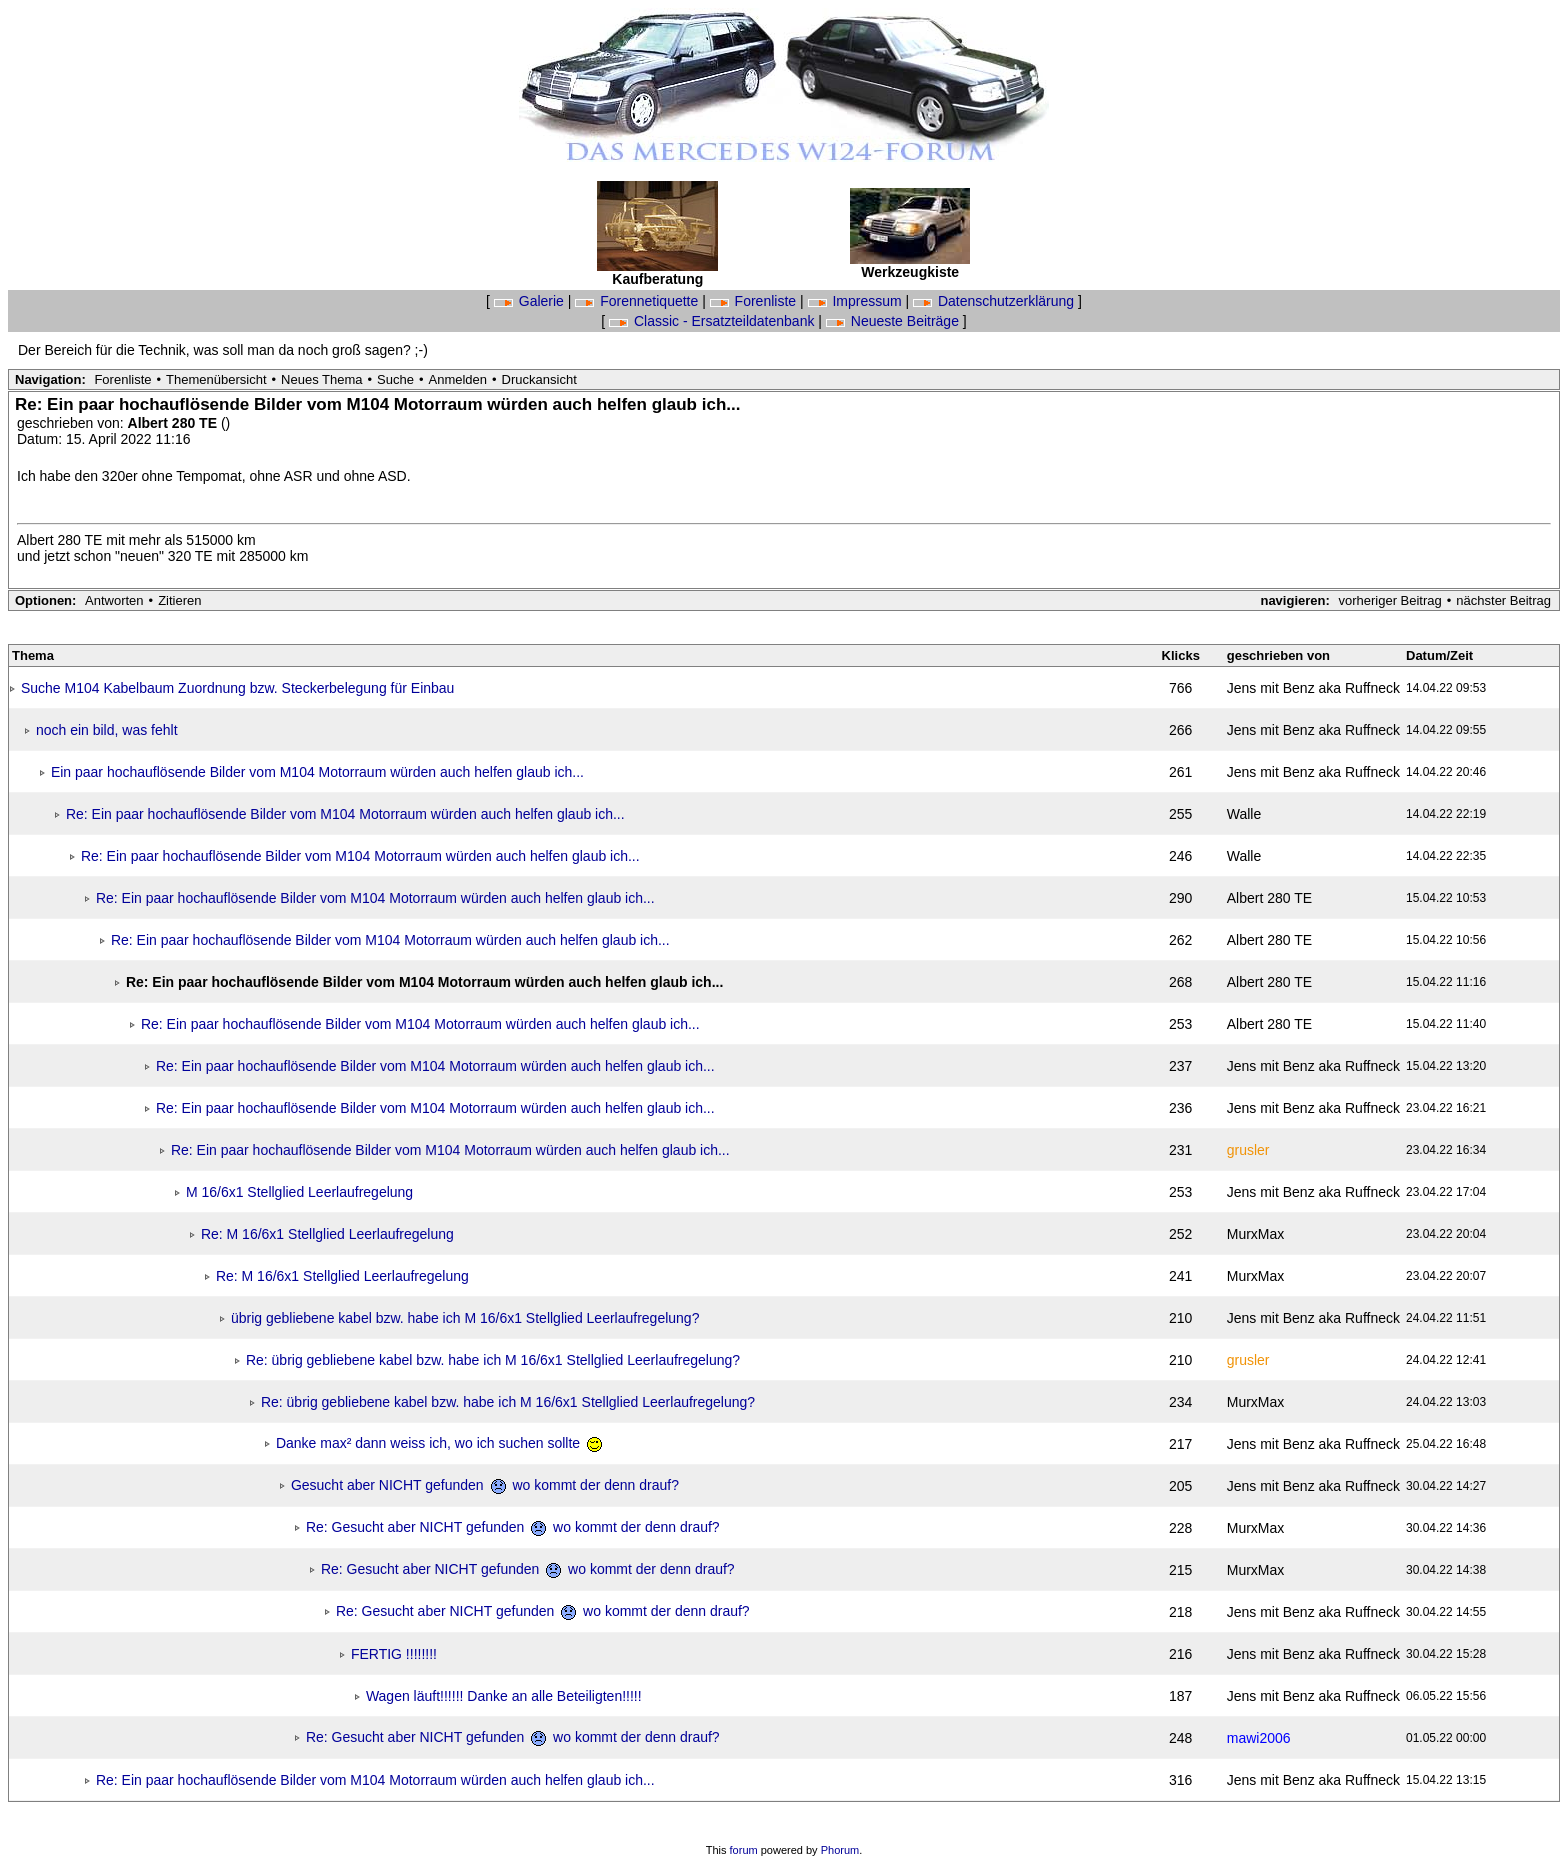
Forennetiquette (638, 301)
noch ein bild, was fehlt (107, 730)
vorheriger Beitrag (1389, 600)
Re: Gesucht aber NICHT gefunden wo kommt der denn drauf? (513, 1527)
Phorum (840, 1850)
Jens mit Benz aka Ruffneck (1313, 688)
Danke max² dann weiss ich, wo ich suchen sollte (439, 1443)
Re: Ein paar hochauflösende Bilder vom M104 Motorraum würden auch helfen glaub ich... (345, 814)
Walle (1244, 814)
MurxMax (1256, 1234)
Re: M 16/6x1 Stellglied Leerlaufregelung (327, 1234)
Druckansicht (539, 379)
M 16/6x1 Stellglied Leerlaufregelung (299, 1192)
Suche (395, 379)
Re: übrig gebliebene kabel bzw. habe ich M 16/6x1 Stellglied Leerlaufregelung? (493, 1360)
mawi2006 (1259, 1738)
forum (744, 1850)
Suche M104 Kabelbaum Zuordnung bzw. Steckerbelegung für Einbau (238, 688)
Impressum (857, 301)
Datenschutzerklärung (995, 301)
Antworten (114, 600)
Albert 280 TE (174, 423)
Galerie (531, 301)
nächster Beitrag (1503, 600)
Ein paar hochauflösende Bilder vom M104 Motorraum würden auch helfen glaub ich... (317, 772)
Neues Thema (321, 379)
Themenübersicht (216, 379)
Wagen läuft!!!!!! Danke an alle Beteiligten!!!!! (504, 1696)
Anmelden (458, 379)
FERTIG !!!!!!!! (394, 1654)
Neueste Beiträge (894, 321)
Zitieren (179, 600)
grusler (1248, 1150)
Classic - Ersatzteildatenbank (713, 321)
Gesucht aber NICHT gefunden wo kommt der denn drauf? (485, 1485)
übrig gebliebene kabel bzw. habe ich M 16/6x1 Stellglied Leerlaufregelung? (465, 1318)
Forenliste (755, 301)
